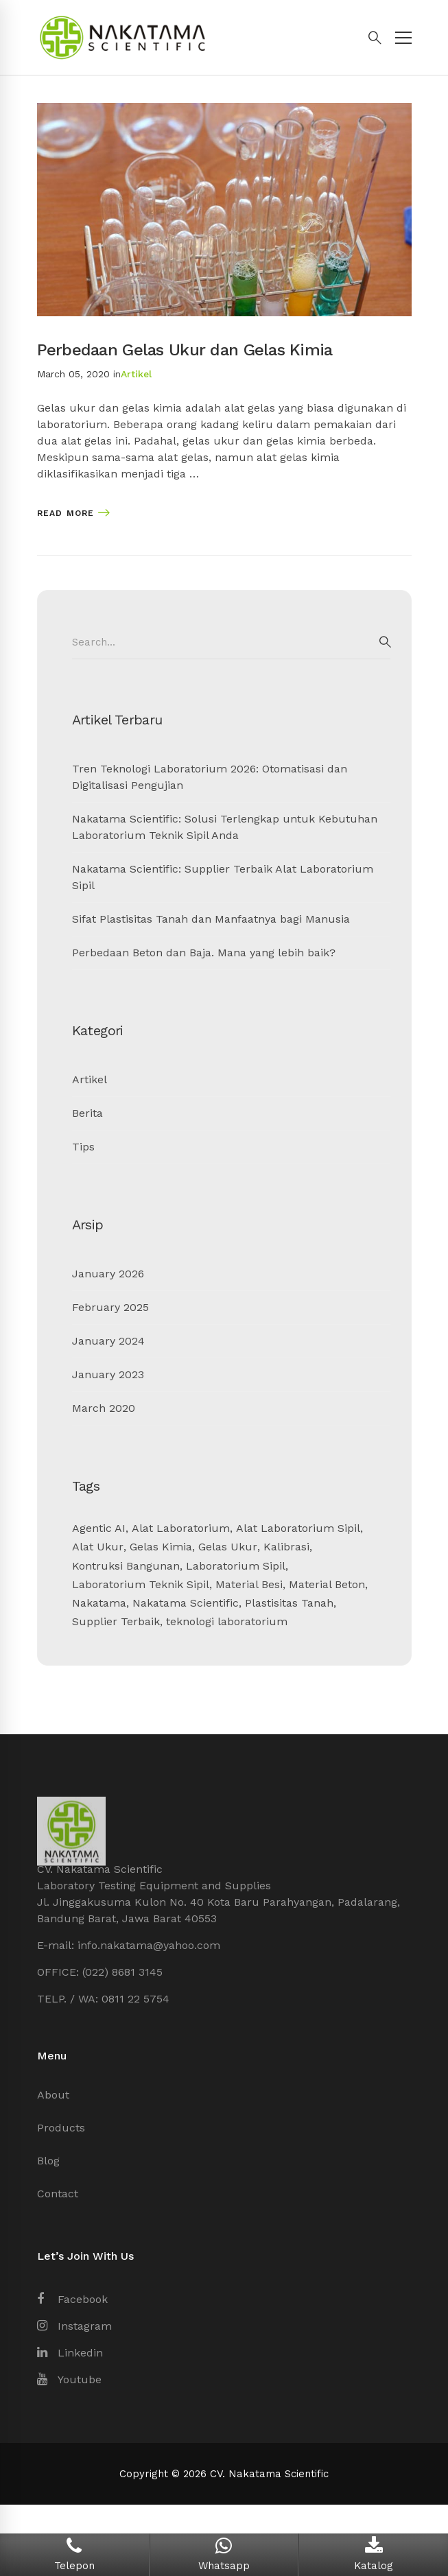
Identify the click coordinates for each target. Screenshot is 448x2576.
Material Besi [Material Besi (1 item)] (249, 1584)
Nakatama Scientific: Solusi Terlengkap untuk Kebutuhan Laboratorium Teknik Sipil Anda (224, 827)
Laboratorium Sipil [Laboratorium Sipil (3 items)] (235, 1565)
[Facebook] (72, 2299)
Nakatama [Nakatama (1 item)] (99, 1602)
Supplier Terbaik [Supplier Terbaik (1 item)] (116, 1621)
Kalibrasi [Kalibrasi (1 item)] (286, 1546)
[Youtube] (69, 2379)
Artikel (136, 373)
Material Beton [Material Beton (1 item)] (327, 1584)
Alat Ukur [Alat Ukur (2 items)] (97, 1546)
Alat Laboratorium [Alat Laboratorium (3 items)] (181, 1528)
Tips (83, 1146)
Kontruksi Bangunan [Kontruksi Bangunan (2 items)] (126, 1565)
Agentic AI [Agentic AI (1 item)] (99, 1528)
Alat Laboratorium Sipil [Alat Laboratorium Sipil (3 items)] (298, 1528)
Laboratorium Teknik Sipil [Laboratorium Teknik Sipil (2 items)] (140, 1584)
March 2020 (103, 1408)
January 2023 (108, 1374)
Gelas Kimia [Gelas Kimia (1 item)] (161, 1546)
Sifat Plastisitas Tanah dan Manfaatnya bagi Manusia (211, 918)
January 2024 (108, 1340)
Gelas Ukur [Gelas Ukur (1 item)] (227, 1546)
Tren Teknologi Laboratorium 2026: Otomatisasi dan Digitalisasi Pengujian (209, 777)
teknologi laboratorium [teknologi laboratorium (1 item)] (226, 1621)
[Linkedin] (70, 2353)
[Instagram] (74, 2326)
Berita (87, 1113)
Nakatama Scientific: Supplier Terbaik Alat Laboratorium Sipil (222, 877)
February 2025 (110, 1307)
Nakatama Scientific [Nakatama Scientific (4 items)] (185, 1602)
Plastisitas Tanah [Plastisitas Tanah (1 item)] (289, 1602)
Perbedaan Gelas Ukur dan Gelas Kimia (185, 349)
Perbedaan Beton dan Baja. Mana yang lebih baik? (203, 952)
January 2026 (108, 1273)
